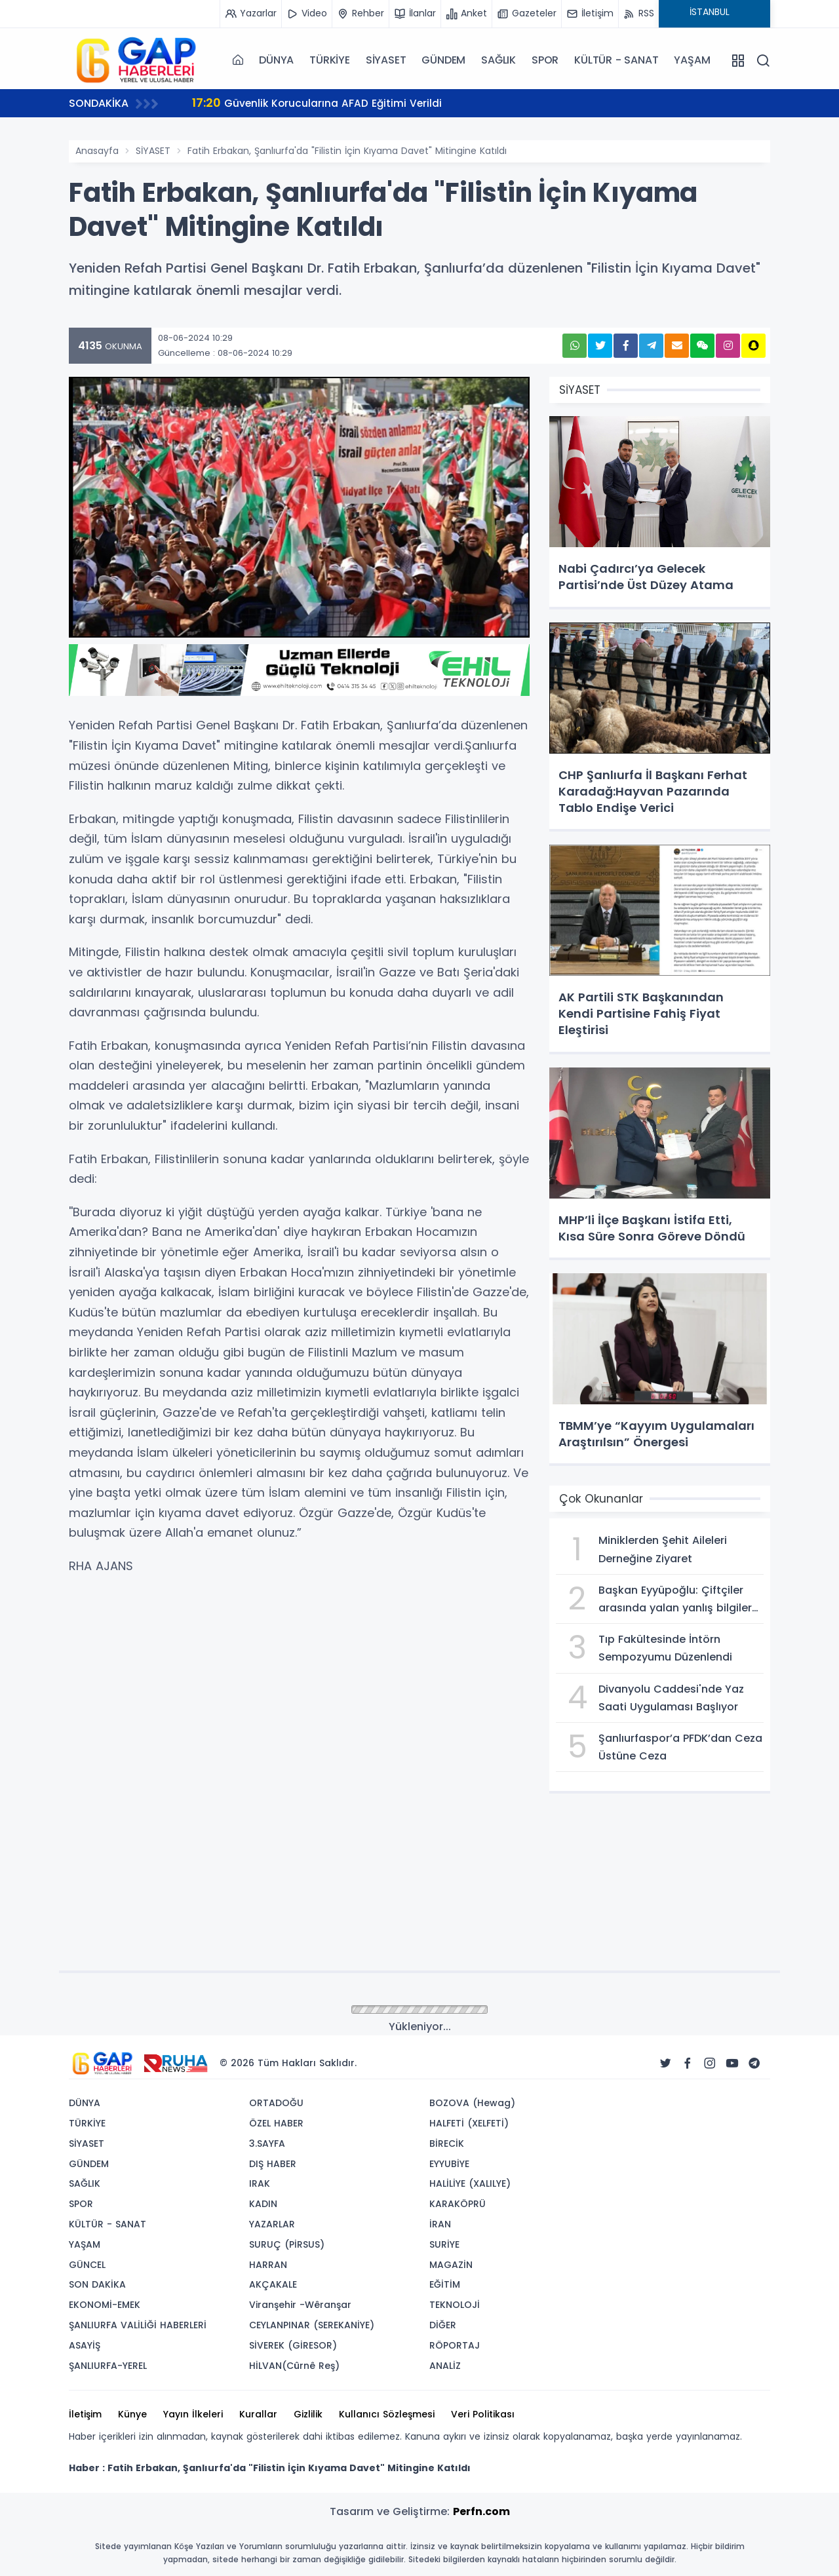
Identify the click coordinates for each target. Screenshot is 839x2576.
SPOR (545, 59)
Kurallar (258, 2414)
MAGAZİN (451, 2264)
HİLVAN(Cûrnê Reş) (294, 2365)
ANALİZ (445, 2365)
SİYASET (386, 59)
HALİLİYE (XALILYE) (470, 2183)
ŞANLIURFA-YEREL (108, 2365)
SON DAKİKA (97, 2284)
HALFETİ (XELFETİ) (469, 2123)
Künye (132, 2414)
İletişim (85, 2414)
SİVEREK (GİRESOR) (293, 2345)
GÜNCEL (87, 2264)
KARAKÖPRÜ (457, 2203)
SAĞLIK (498, 59)
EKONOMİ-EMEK (104, 2304)
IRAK (259, 2183)
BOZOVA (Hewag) (472, 2102)
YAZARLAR (272, 2224)
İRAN (440, 2224)
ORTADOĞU (276, 2102)
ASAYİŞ (84, 2345)
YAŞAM (692, 59)
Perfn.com (481, 2511)
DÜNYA (276, 59)
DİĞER (442, 2325)
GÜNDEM (443, 59)
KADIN (263, 2203)
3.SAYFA (267, 2143)
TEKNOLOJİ (454, 2304)
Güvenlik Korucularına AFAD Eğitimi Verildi (318, 102)
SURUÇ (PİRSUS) (286, 2244)
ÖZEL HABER (276, 2123)
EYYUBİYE (449, 2163)
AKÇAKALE (273, 2284)
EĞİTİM (444, 2284)
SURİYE (444, 2244)
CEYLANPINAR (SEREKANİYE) (311, 2325)
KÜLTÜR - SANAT (616, 59)
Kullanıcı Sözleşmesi (387, 2414)
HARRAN (268, 2264)
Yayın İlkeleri (193, 2414)
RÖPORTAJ (454, 2345)
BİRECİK (446, 2143)
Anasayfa (97, 150)
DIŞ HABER (272, 2163)
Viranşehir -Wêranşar (300, 2304)
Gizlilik (308, 2414)
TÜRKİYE (329, 59)
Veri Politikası (483, 2414)
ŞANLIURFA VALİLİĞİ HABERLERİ (137, 2325)
